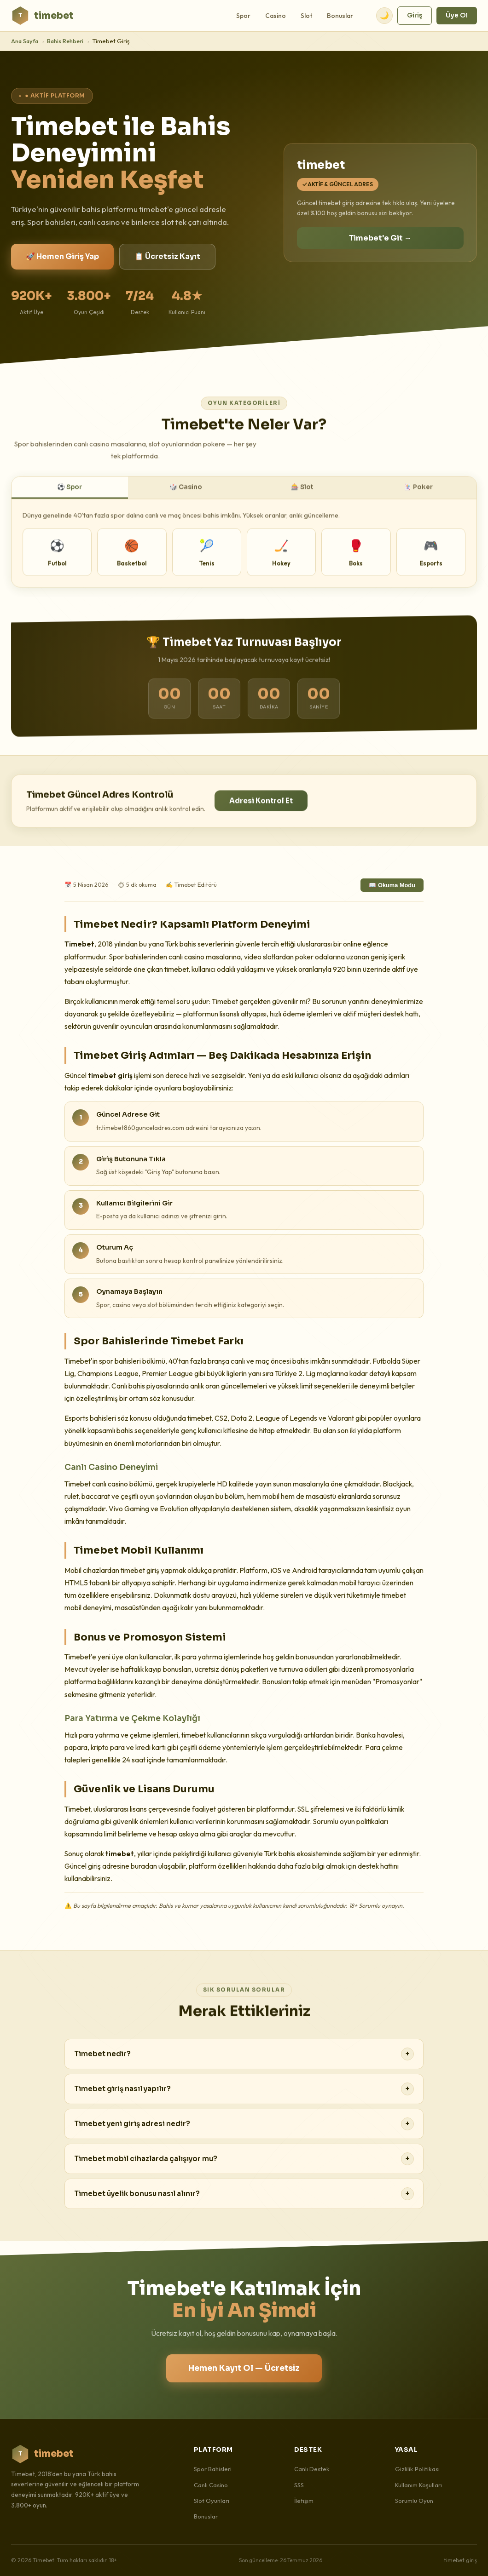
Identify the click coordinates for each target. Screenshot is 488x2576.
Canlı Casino (211, 2485)
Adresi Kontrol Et (261, 808)
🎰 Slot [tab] (302, 495)
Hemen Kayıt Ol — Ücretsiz (244, 2368)
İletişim (304, 2500)
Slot (306, 15)
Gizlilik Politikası (417, 2469)
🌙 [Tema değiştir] (384, 15)
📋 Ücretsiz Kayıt (167, 256)
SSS (299, 2485)
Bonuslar (340, 15)
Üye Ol (457, 15)
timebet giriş (460, 2560)
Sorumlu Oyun (414, 2500)
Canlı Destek (312, 2469)
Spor (243, 15)
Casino (275, 15)
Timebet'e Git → (380, 238)
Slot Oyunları (211, 2500)
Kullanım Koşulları (418, 2485)
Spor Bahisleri (213, 2469)
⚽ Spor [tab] (69, 495)
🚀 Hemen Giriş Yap (62, 256)
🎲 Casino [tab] (185, 495)
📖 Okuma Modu (392, 885)
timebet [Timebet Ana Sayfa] (42, 15)
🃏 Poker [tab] (418, 495)
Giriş (414, 15)
